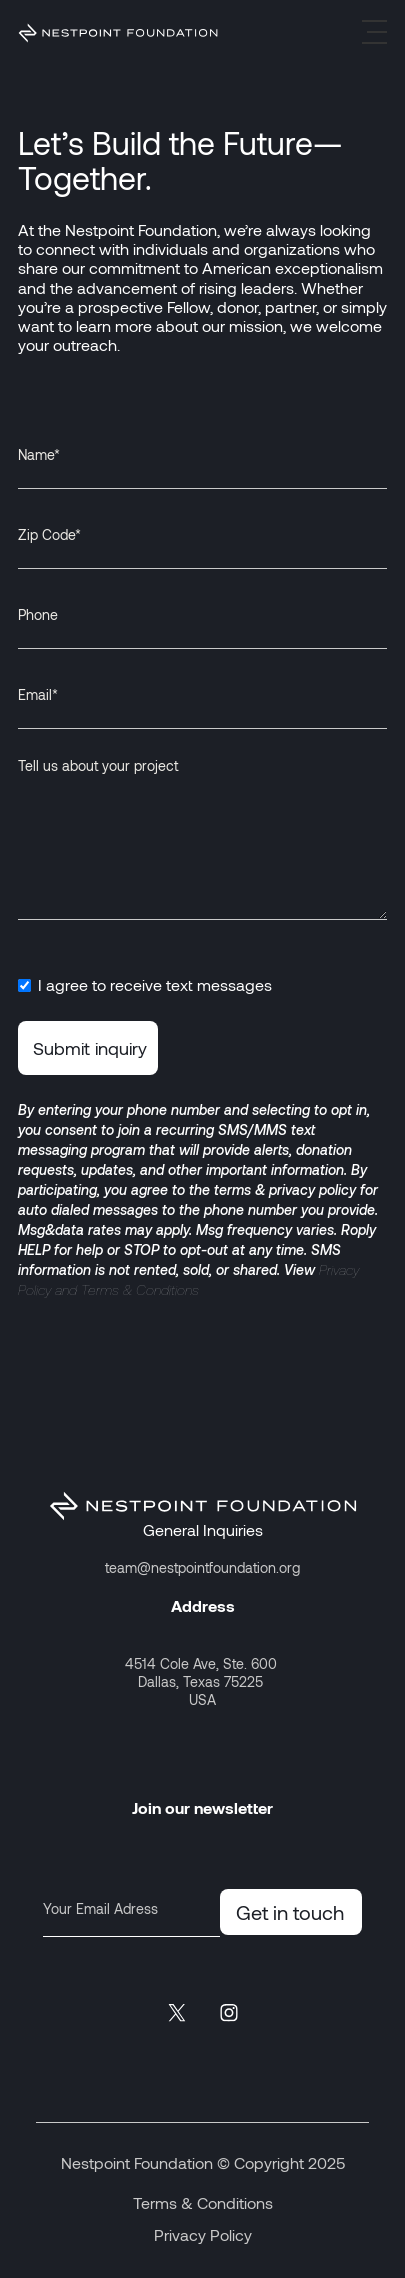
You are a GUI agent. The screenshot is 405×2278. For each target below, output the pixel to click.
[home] (118, 31)
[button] (374, 32)
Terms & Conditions (203, 2202)
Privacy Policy (203, 2234)
